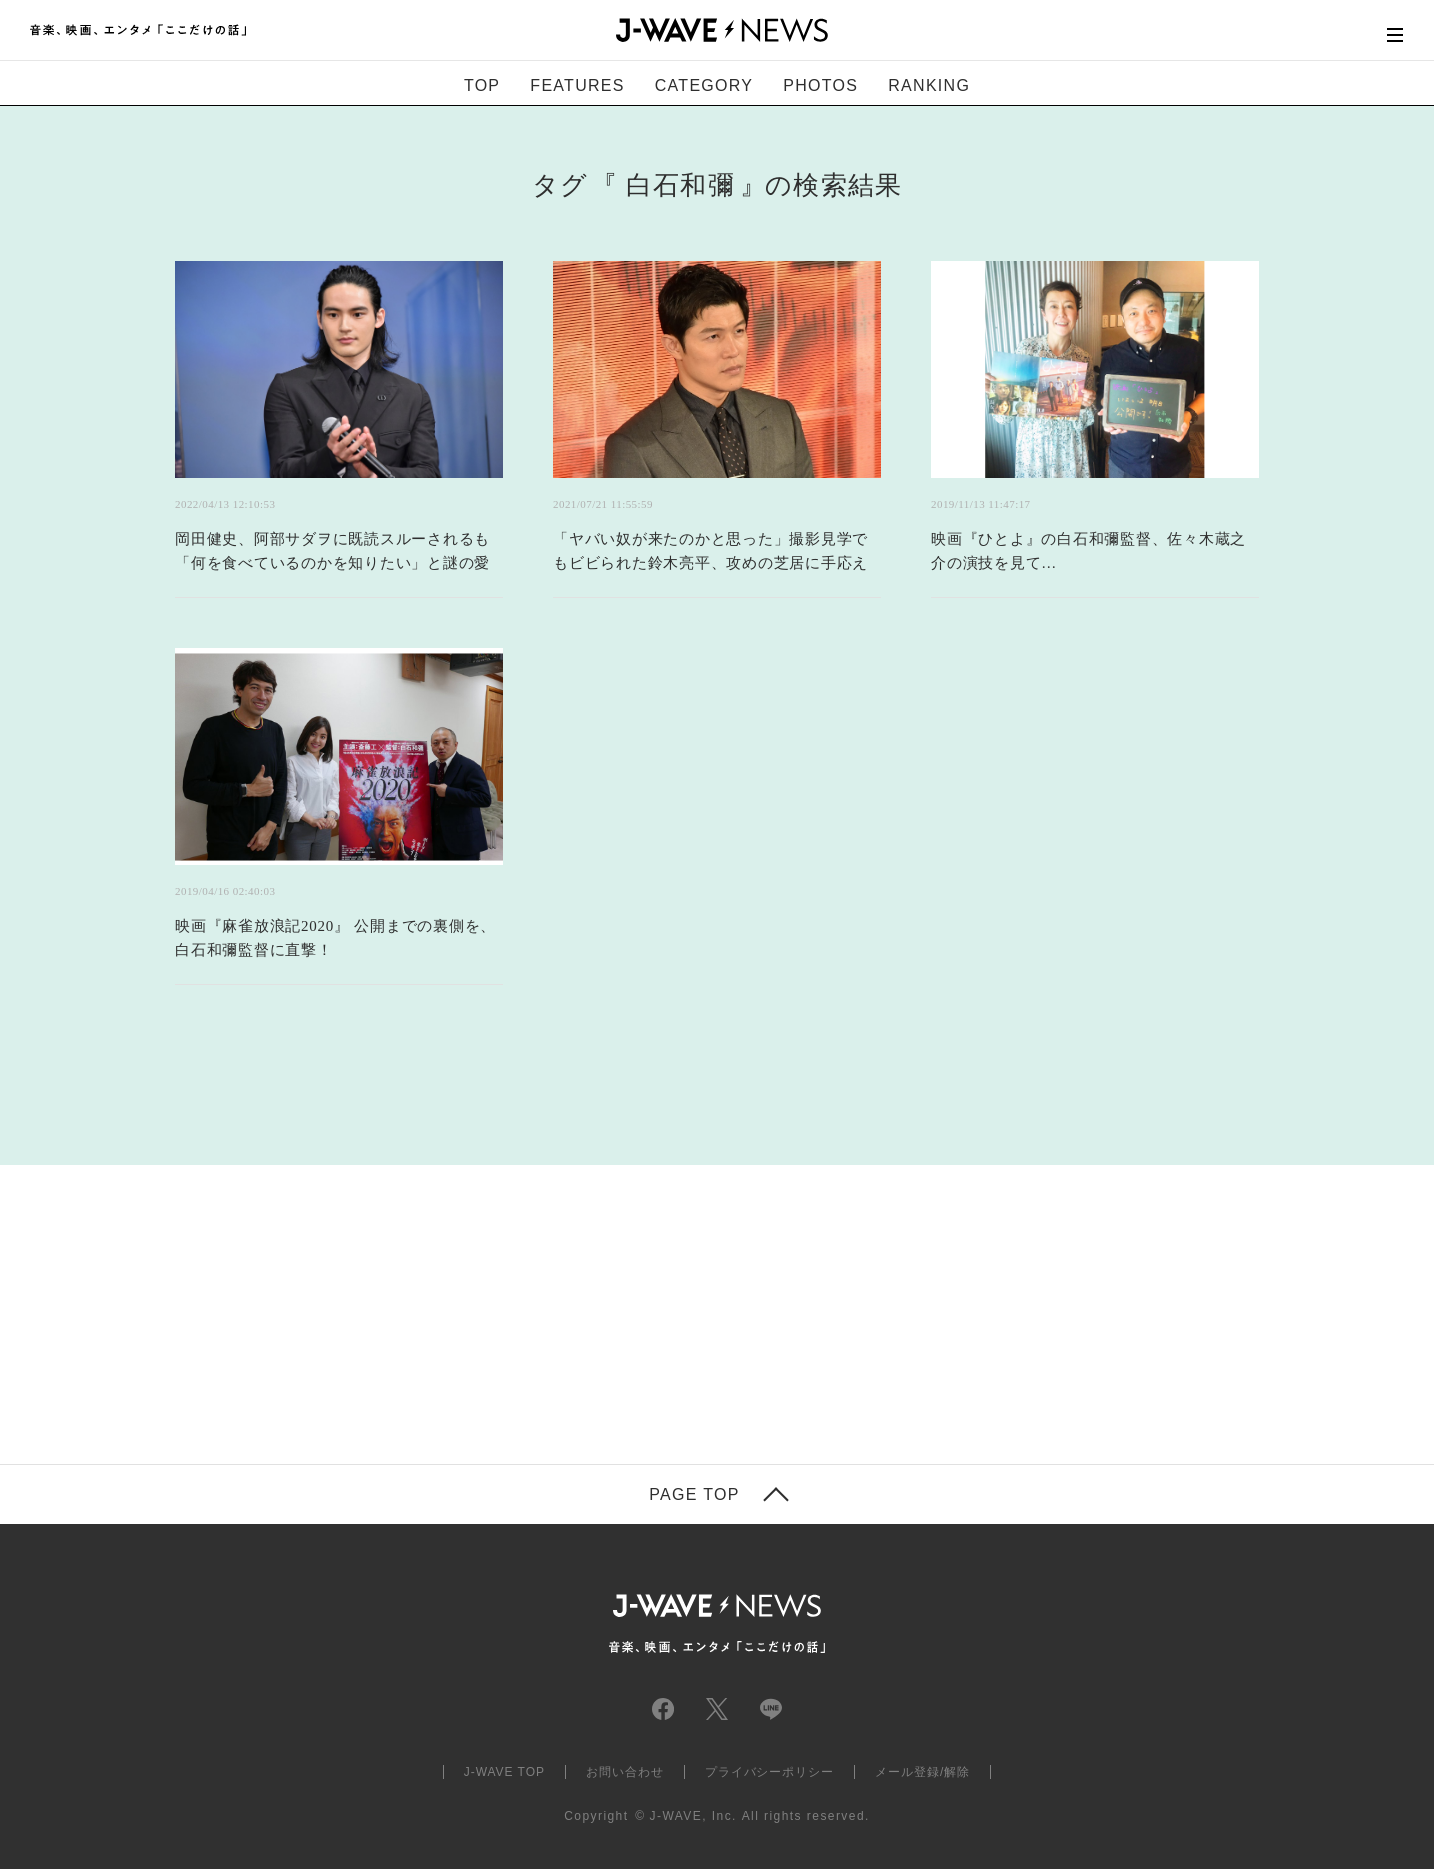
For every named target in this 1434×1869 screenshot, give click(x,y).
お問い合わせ (625, 1772)
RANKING (929, 85)
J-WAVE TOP (504, 1772)
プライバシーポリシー (770, 1772)
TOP (482, 85)
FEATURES (577, 85)
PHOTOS (820, 85)
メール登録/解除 (922, 1772)
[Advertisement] (517, 1249)
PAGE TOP (694, 1495)
